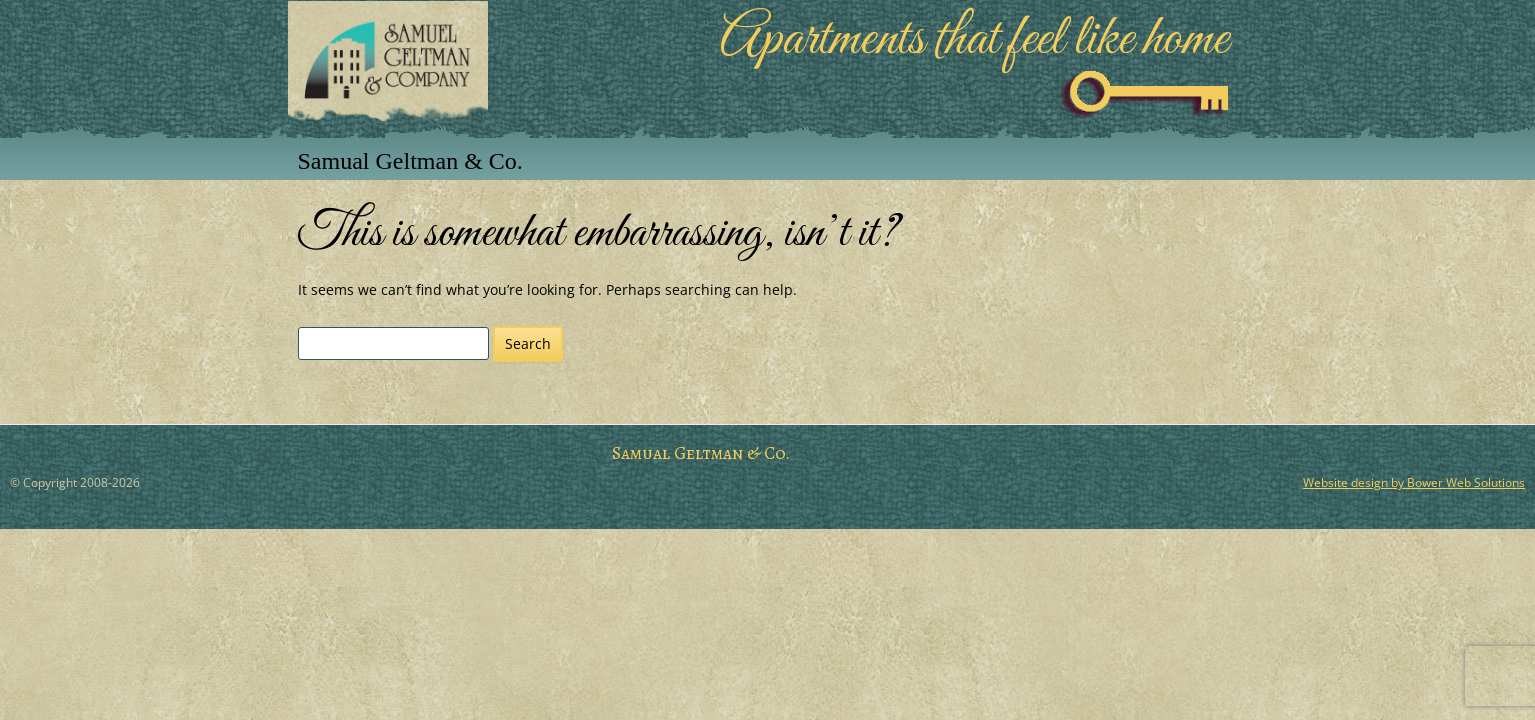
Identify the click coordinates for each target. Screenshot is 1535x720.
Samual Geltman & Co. (410, 161)
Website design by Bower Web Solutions (1414, 482)
